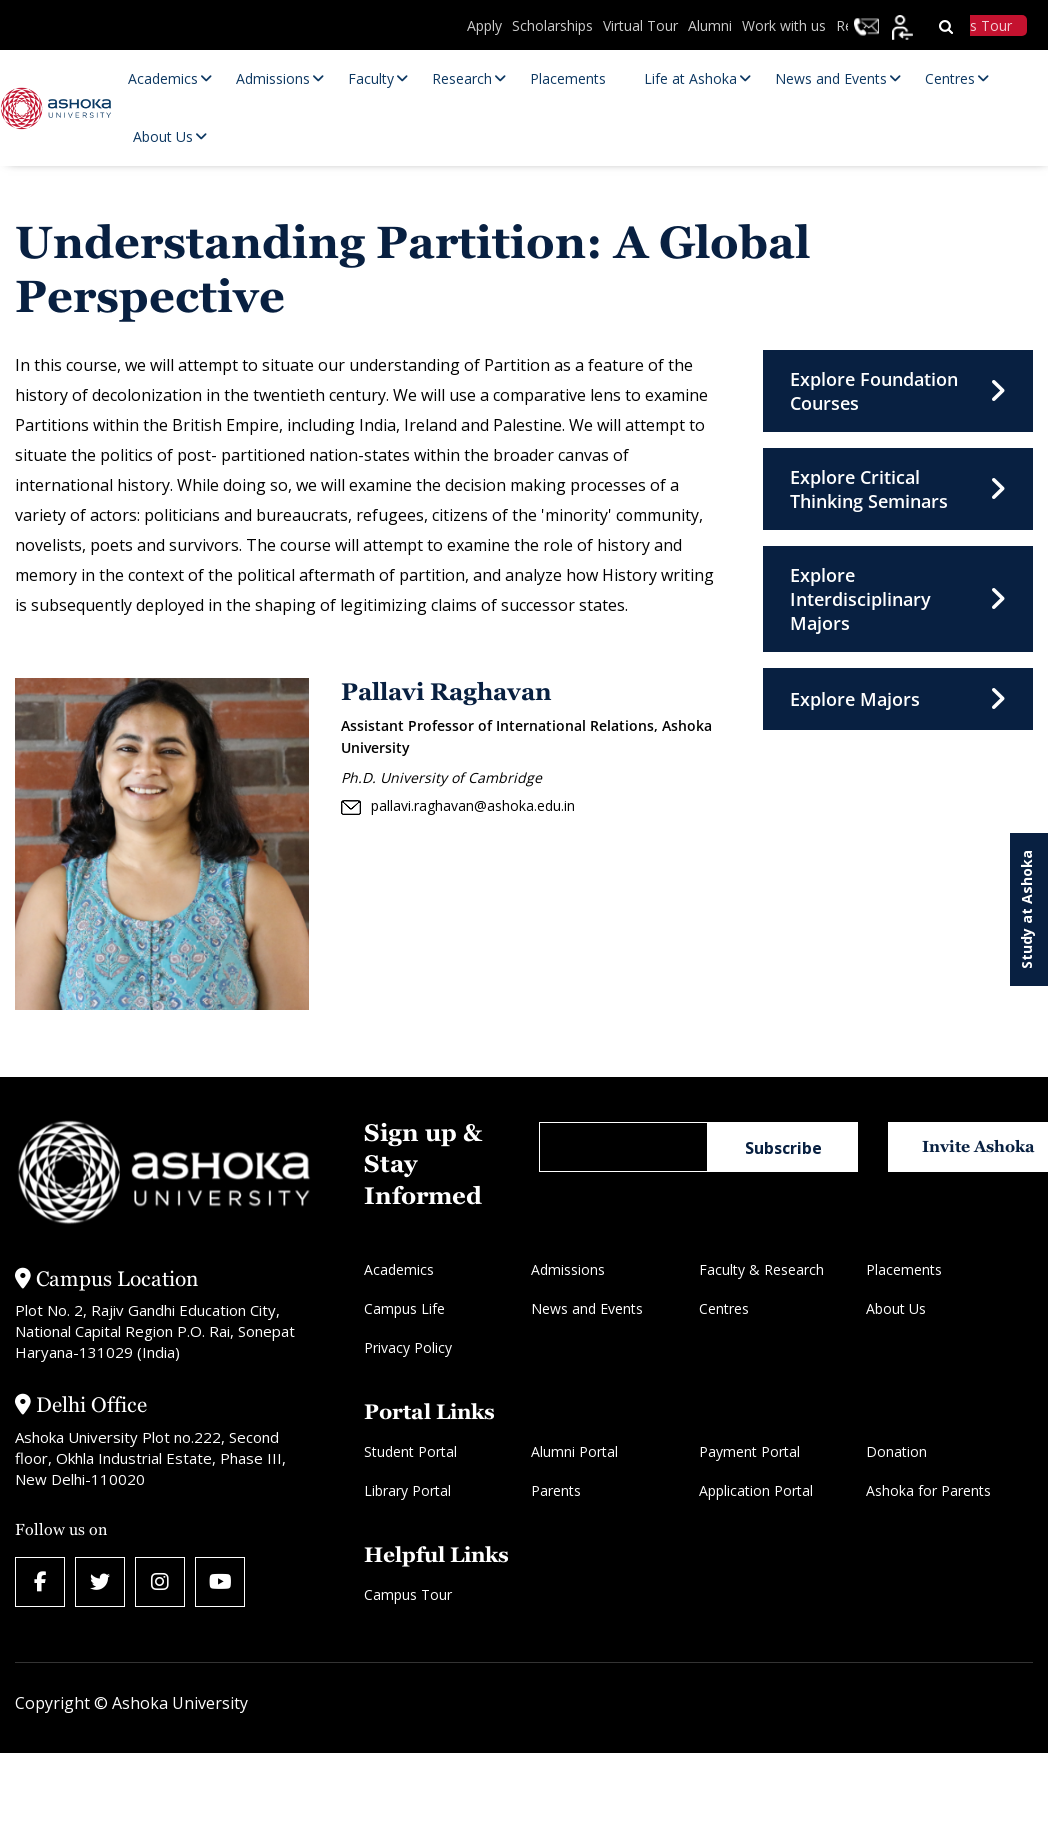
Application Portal (756, 1490)
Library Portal (407, 1490)
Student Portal (410, 1451)
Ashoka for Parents (928, 1490)
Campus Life (404, 1308)
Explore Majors (898, 699)
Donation (896, 1451)
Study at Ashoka (1026, 909)
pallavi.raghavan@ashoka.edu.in (458, 806)
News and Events (587, 1308)
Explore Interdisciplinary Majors (898, 599)
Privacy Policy (408, 1347)
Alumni (710, 25)
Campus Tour (408, 1594)
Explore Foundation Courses (898, 391)
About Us (896, 1308)
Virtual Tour (640, 25)
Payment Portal (749, 1451)
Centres (724, 1308)
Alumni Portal (574, 1451)
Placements (904, 1269)
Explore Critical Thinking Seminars (898, 489)
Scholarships (552, 25)
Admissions (568, 1269)
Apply (484, 25)
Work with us (784, 25)
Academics (399, 1269)
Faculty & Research (761, 1269)
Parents (556, 1490)
